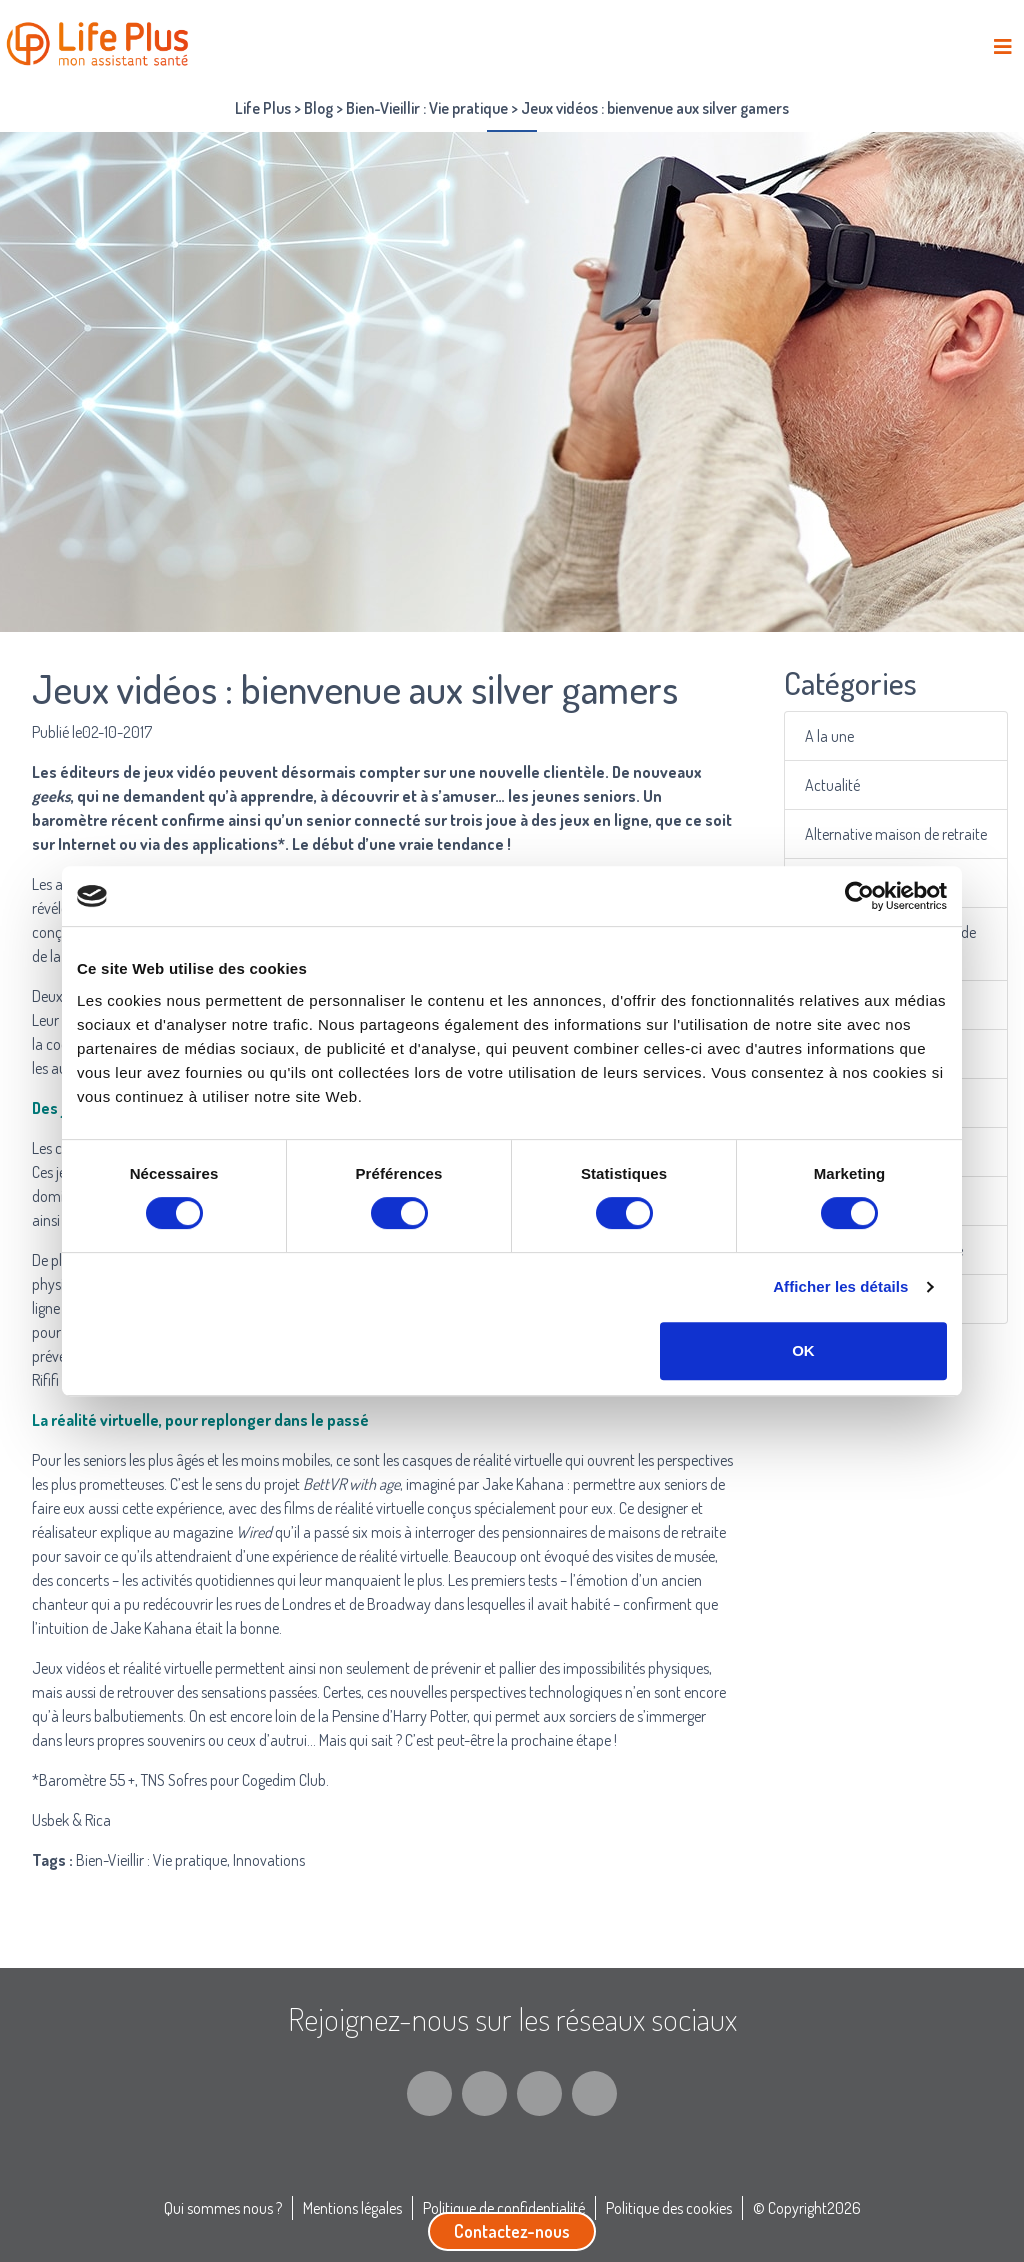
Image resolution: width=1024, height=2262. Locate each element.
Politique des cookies (669, 2208)
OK (803, 1350)
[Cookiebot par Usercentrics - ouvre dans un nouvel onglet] (859, 896)
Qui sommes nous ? (223, 2208)
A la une (832, 735)
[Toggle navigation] (1003, 46)
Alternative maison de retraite (896, 833)
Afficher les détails (840, 1286)
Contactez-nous (512, 2231)
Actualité (834, 784)
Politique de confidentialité (504, 2208)
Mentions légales (352, 2208)
